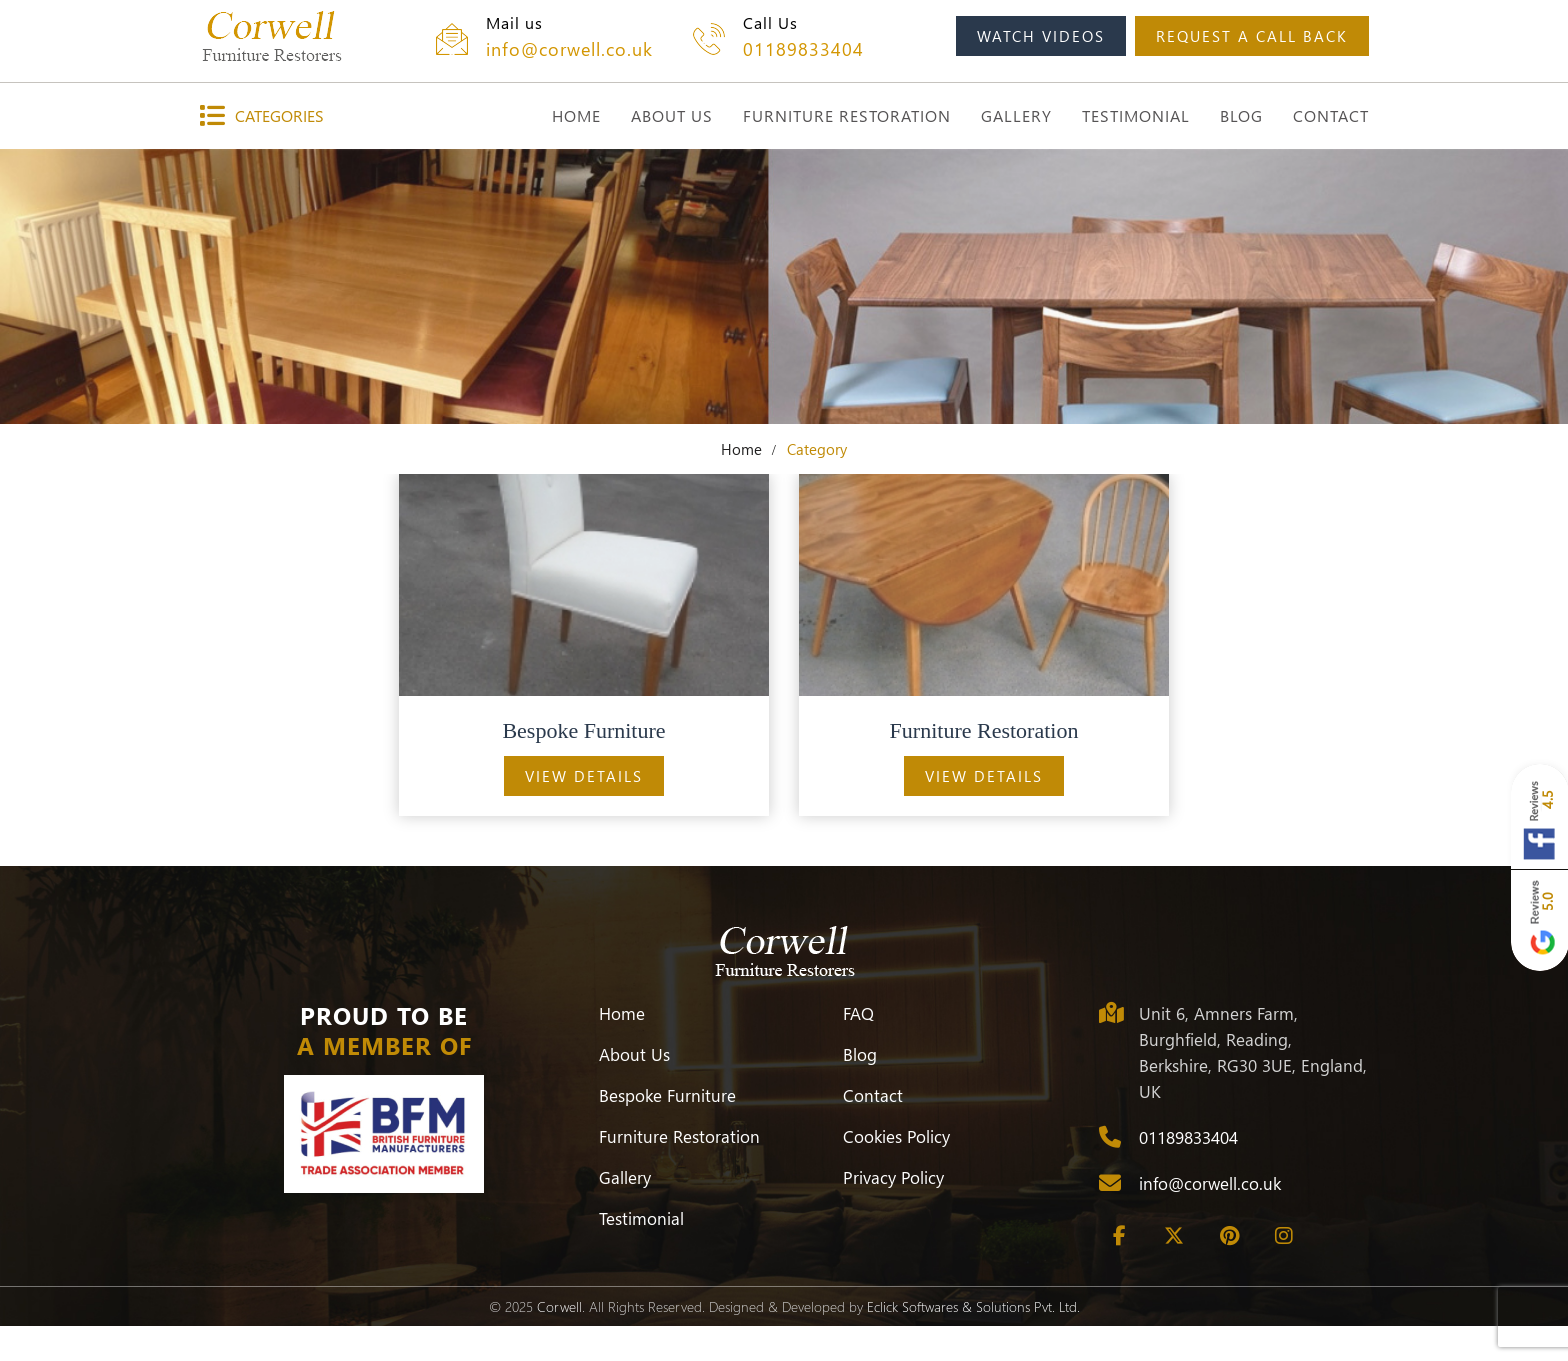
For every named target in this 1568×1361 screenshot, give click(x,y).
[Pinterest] (1229, 1236)
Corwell (559, 1306)
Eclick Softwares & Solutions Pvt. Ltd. (973, 1306)
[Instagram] (1284, 1236)
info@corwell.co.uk (569, 49)
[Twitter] (1174, 1236)
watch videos (1041, 36)
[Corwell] (271, 36)
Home (741, 449)
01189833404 (803, 49)
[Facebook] (1119, 1236)
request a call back (1252, 36)
